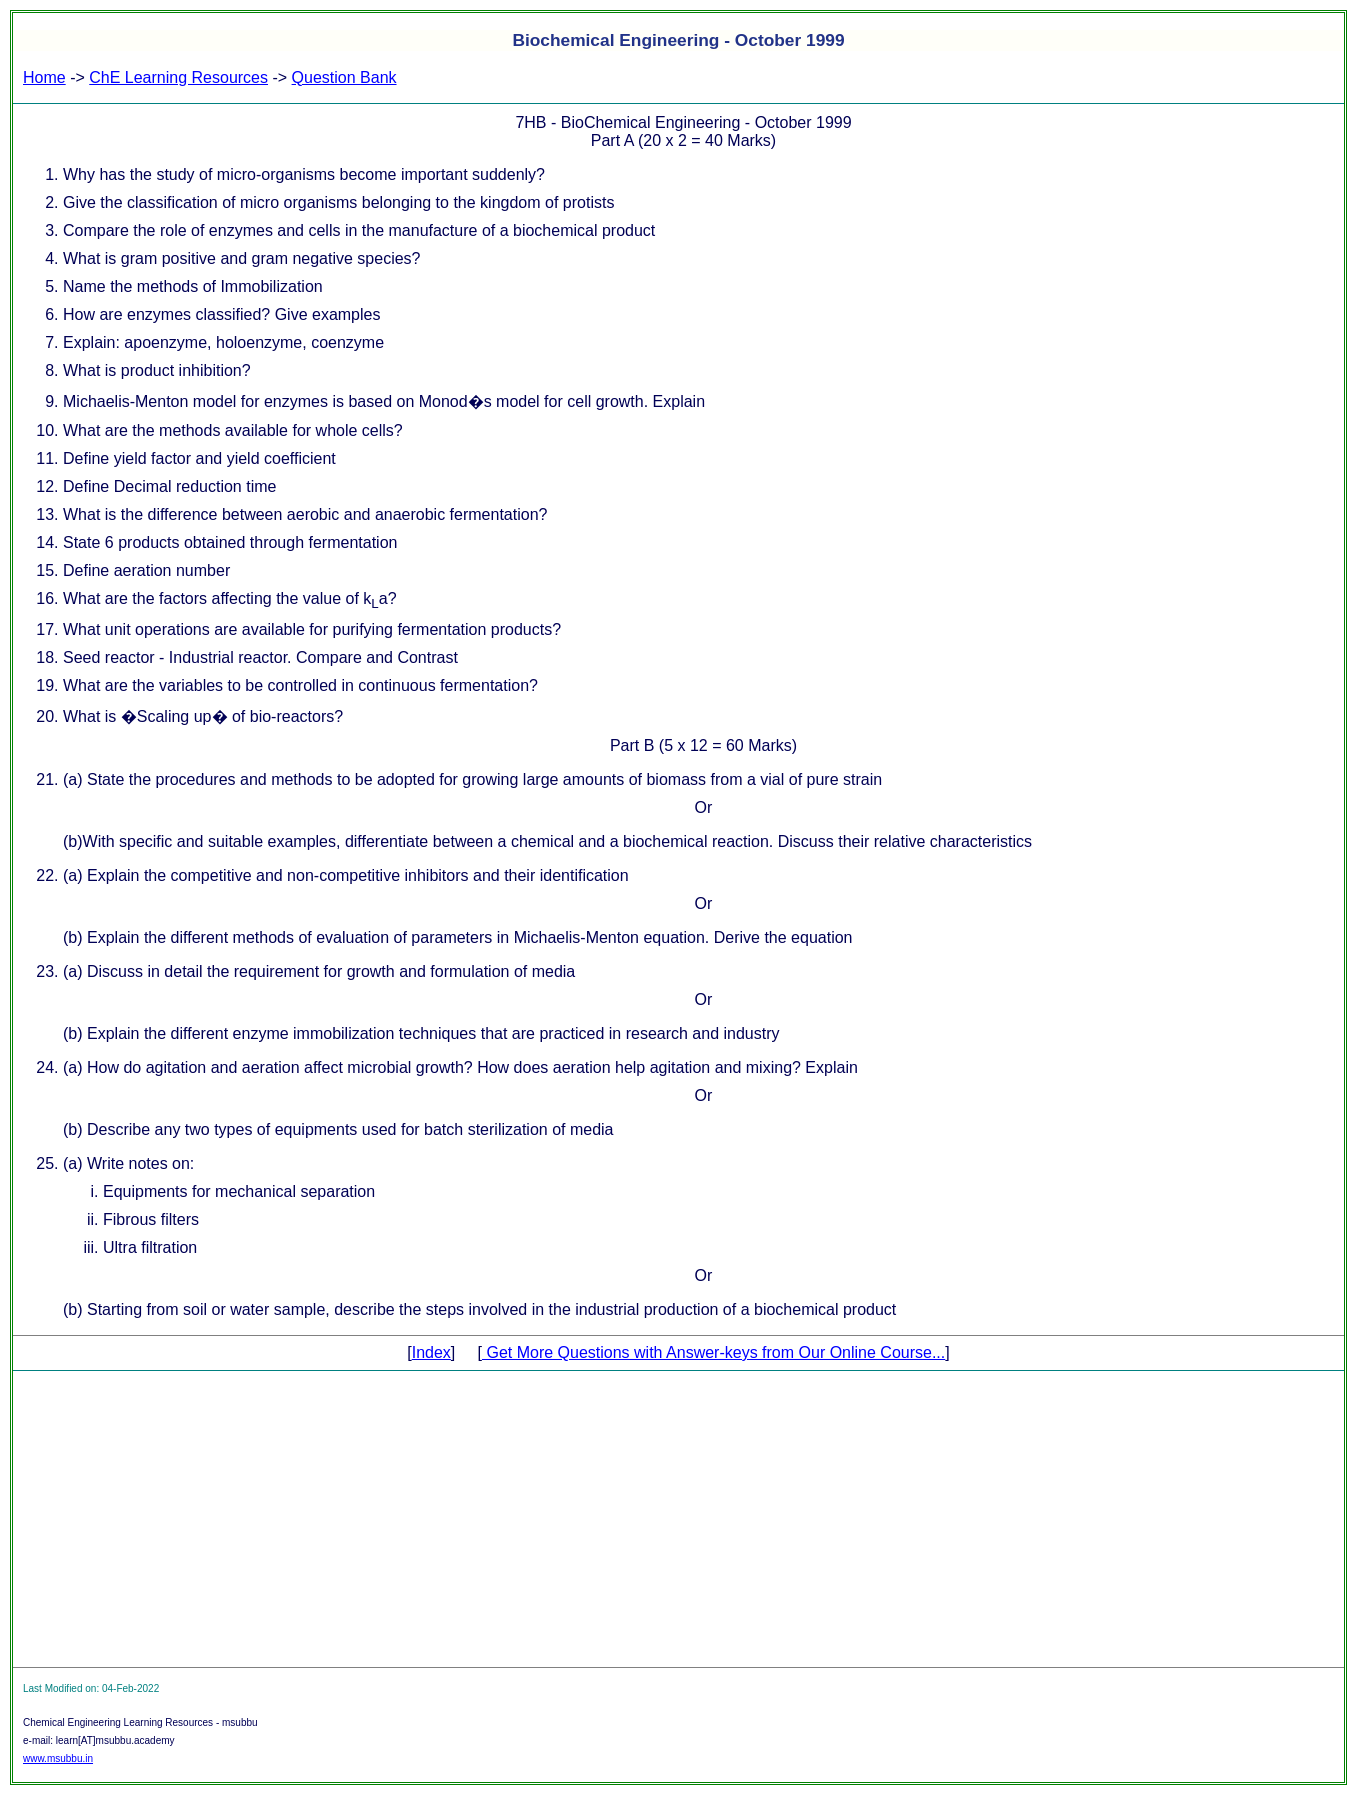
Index (431, 1352)
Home (44, 77)
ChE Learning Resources (178, 77)
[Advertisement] (679, 1519)
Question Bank (344, 77)
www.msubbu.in (58, 1758)
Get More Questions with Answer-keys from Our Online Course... (713, 1352)
